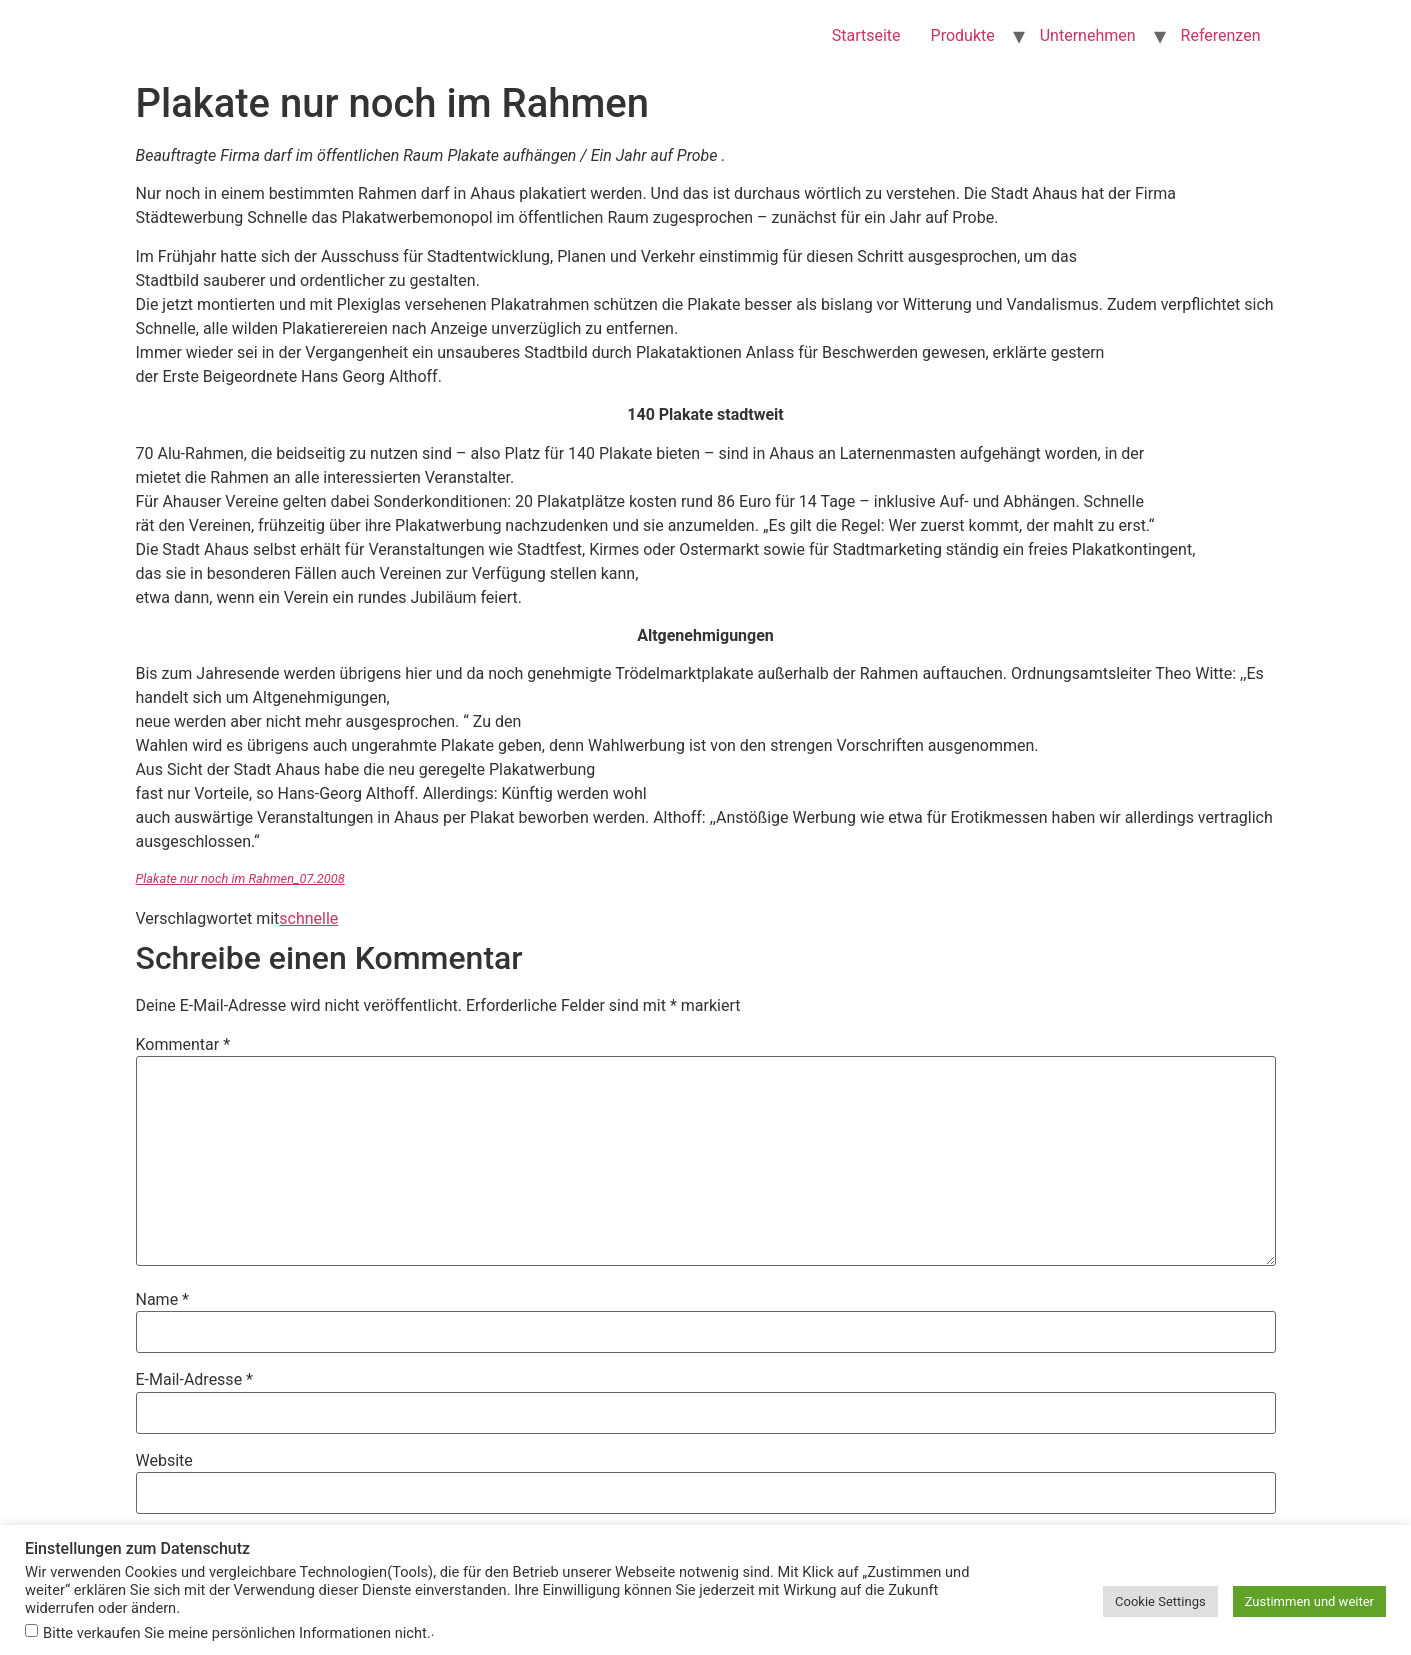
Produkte (963, 35)
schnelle (308, 918)
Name (163, 1300)
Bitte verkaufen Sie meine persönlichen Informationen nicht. (237, 1633)
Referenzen (1221, 35)
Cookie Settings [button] (1160, 1601)
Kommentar (183, 1045)
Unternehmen (1088, 35)
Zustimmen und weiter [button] (1309, 1601)
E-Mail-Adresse (194, 1380)
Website (164, 1461)
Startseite (866, 35)
